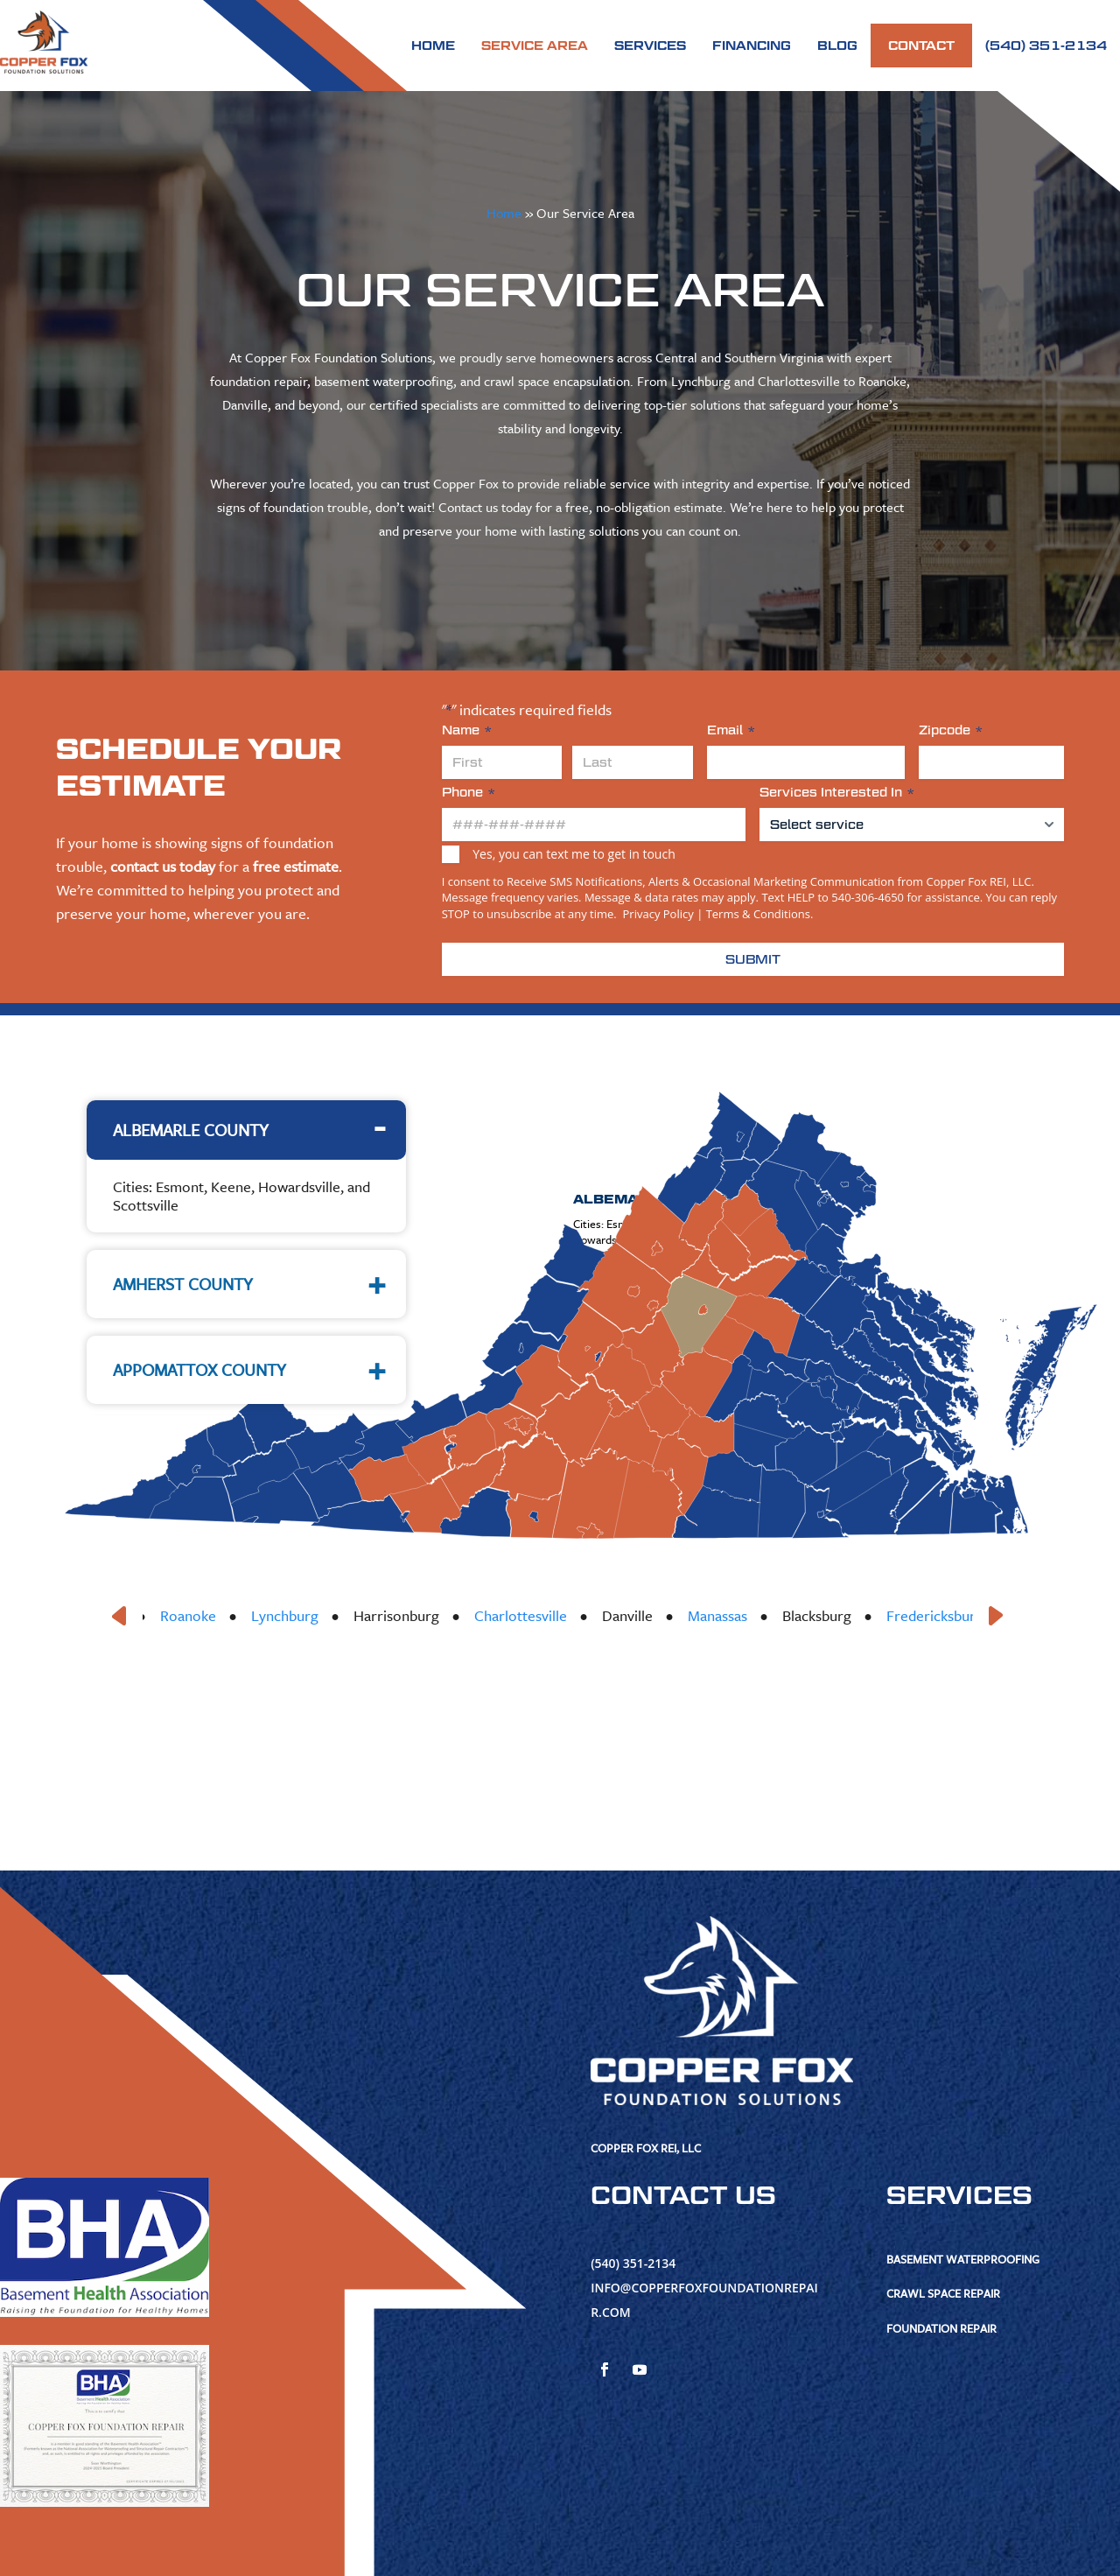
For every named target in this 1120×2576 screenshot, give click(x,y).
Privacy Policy (657, 914)
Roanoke (209, 1615)
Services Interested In (837, 792)
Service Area (534, 46)
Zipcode (951, 730)
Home (433, 46)
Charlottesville (541, 1615)
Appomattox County (199, 1369)
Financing (751, 46)
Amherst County (183, 1283)
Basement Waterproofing (963, 2259)
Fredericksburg (955, 1615)
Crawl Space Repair (943, 2293)
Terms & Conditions (758, 914)
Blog (837, 46)
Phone (468, 792)
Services (650, 46)
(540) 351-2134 (1046, 46)
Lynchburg (306, 1615)
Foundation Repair (941, 2328)
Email (731, 730)
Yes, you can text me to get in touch (573, 854)
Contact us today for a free (513, 506)
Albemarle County (191, 1129)
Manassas (738, 1615)
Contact (921, 46)
